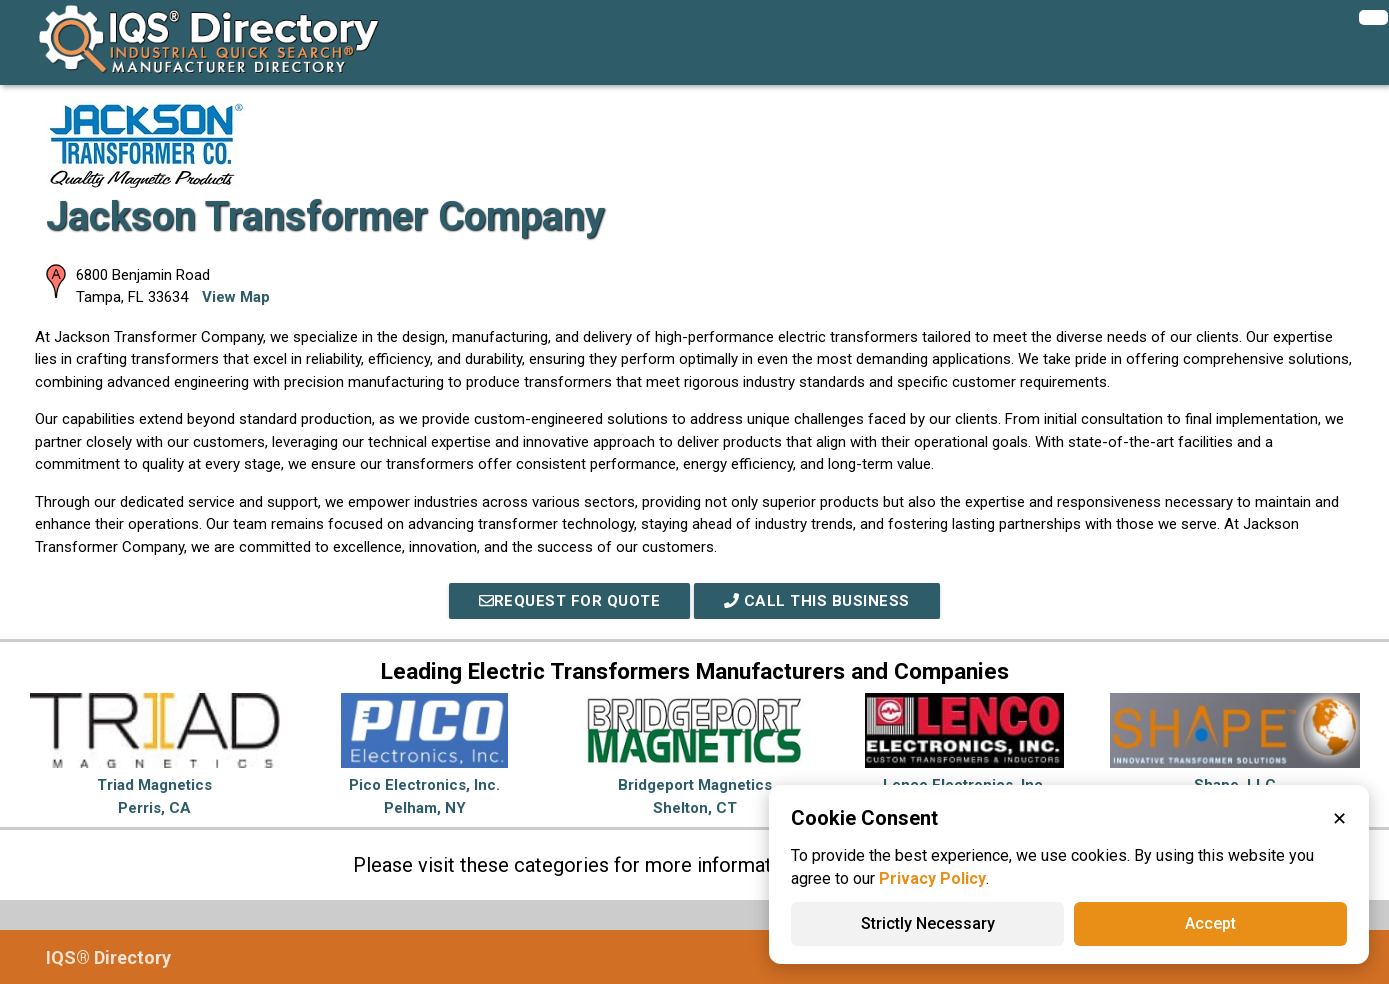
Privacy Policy (932, 878)
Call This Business (817, 601)
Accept (1210, 923)
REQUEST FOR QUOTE (570, 601)
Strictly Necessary (928, 923)
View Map (236, 297)
